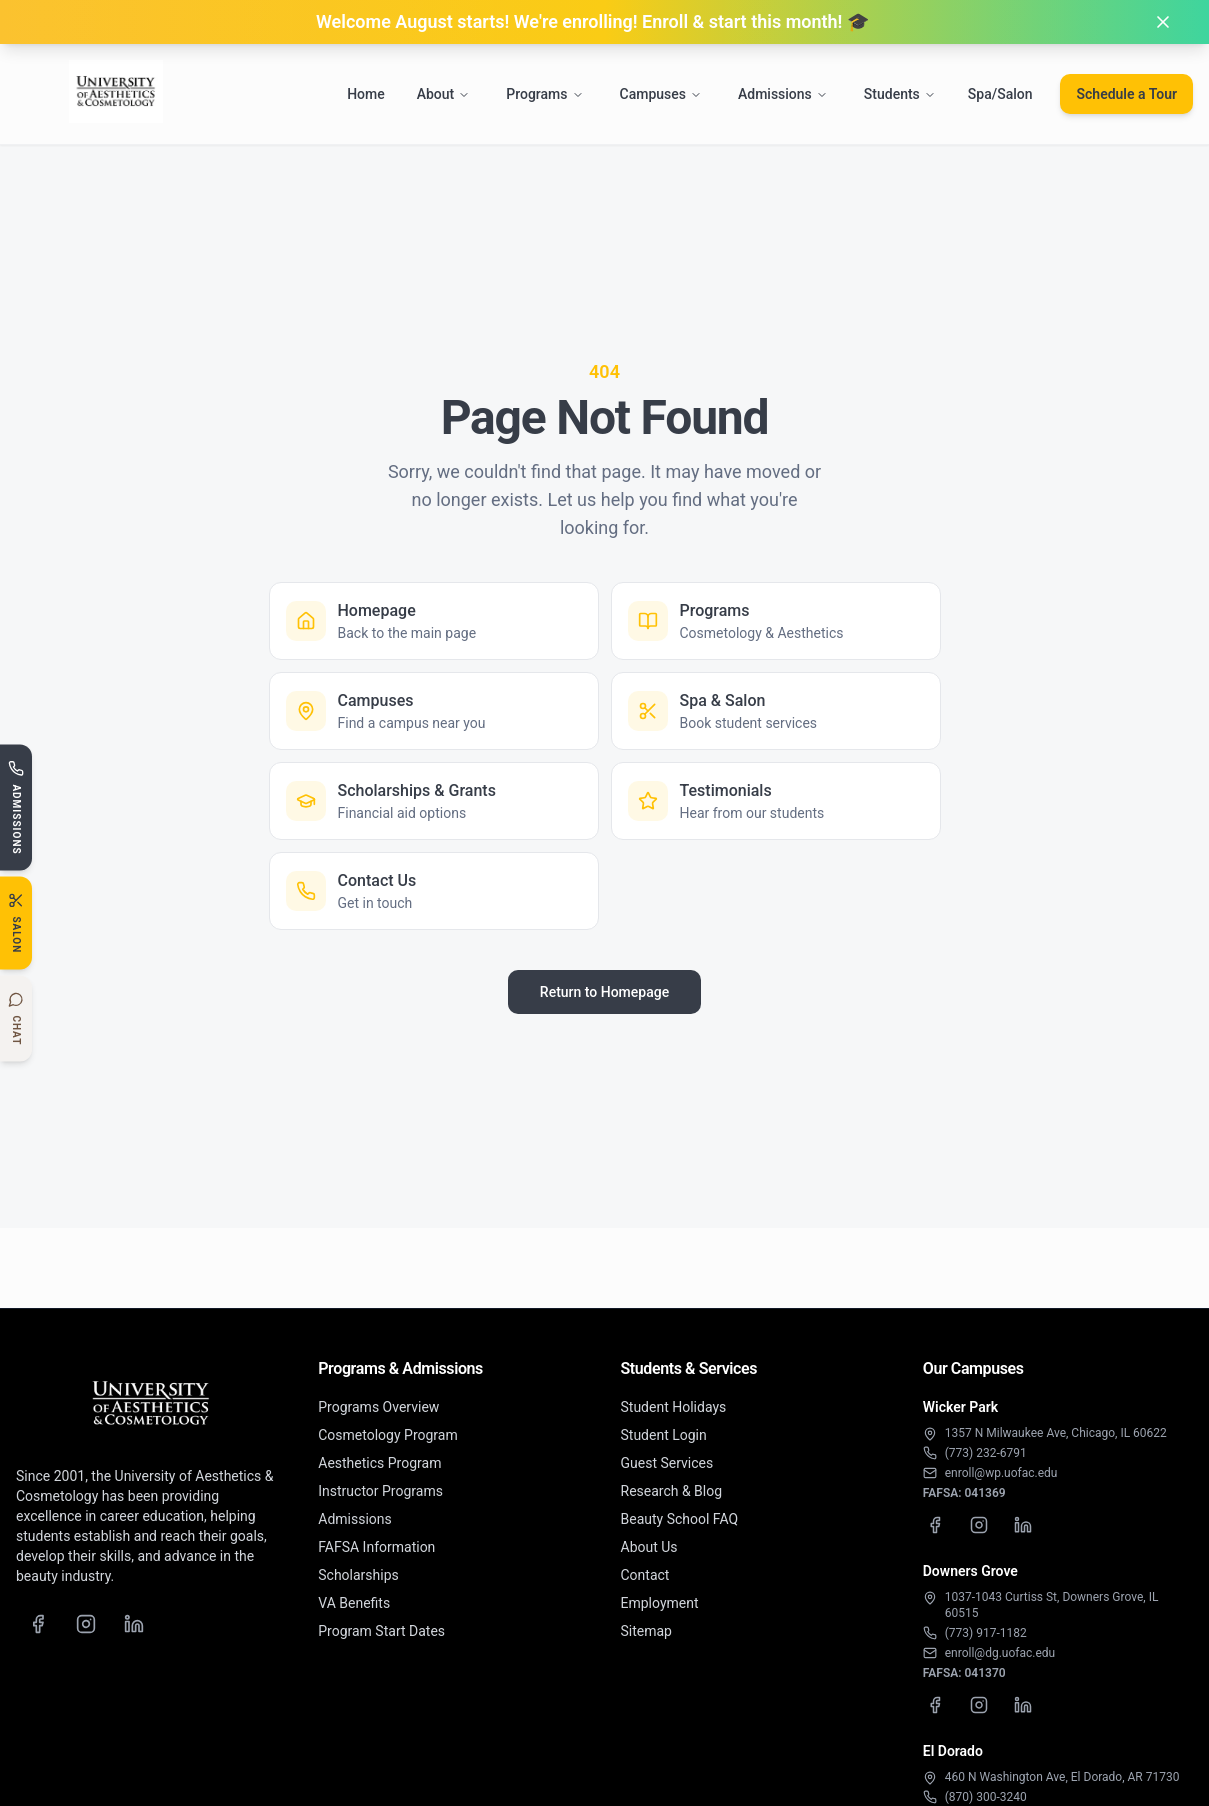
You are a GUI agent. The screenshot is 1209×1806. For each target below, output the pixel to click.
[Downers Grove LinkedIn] (1023, 1705)
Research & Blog (672, 1491)
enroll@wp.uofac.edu (1001, 1473)
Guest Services (667, 1463)
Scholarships (358, 1575)
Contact (645, 1575)
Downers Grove (970, 1571)
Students (900, 94)
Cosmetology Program (387, 1435)
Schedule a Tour (1126, 94)
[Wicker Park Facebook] (935, 1525)
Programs (544, 94)
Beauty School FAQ (680, 1519)
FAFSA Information (376, 1547)
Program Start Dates (381, 1631)
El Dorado (953, 1751)
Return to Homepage (604, 992)
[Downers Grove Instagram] (979, 1705)
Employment (660, 1603)
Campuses (661, 94)
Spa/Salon (1000, 94)
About (444, 94)
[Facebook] (38, 1624)
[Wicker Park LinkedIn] (1023, 1525)
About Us (649, 1547)
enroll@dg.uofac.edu (1000, 1653)
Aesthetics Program (379, 1463)
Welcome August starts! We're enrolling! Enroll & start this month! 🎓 (592, 21)
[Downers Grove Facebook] (935, 1705)
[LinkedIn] (134, 1624)
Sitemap (646, 1631)
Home (366, 94)
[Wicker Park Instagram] (979, 1525)
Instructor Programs (380, 1491)
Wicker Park (960, 1407)
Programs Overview (378, 1407)
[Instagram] (86, 1624)
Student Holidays (674, 1407)
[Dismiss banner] (1163, 22)
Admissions (783, 94)
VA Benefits (354, 1603)
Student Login (664, 1435)
